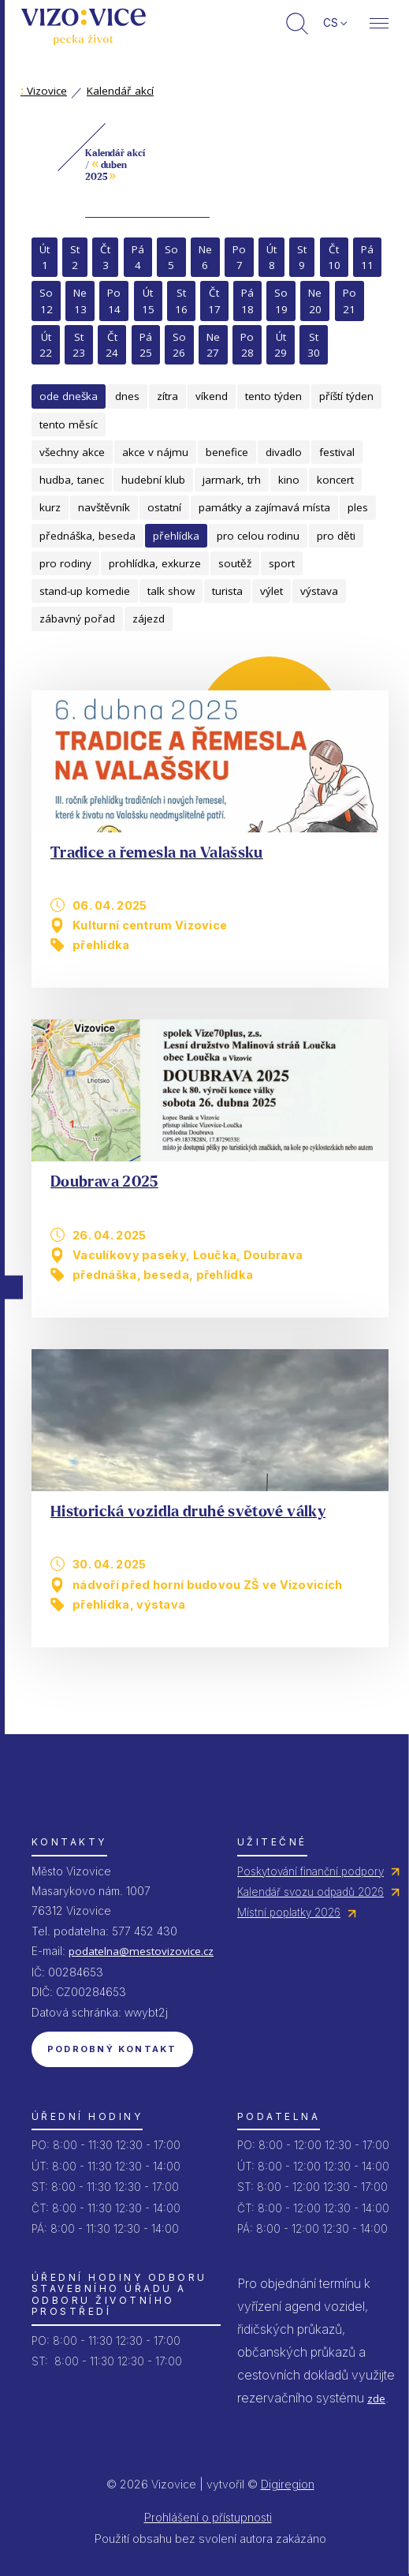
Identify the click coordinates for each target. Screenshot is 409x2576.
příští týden (346, 396)
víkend (211, 396)
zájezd (148, 618)
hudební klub (153, 480)
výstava (319, 591)
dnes (127, 396)
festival (337, 452)
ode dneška (68, 396)
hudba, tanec (71, 480)
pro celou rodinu (258, 536)
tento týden (273, 396)
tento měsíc (68, 424)
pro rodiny (65, 563)
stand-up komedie (84, 591)
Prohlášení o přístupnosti (208, 2517)
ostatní (164, 507)
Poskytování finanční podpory (310, 1871)
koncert (335, 480)
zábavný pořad (77, 618)
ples (358, 507)
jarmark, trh (232, 480)
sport (282, 563)
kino (288, 480)
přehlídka (176, 536)
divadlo (284, 452)
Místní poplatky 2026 (288, 1912)
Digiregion (287, 2484)
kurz (50, 507)
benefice (227, 452)
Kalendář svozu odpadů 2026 (310, 1892)
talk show (171, 591)
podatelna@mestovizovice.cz (141, 1951)
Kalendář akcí (120, 91)
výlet (271, 591)
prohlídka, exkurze (155, 563)
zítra (167, 396)
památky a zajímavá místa (264, 507)
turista (227, 591)
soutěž (234, 563)
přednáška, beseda (87, 536)
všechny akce (72, 452)
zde (376, 2398)
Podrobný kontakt (112, 2048)
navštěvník (104, 507)
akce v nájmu (155, 452)
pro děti (336, 536)
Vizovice (43, 91)
